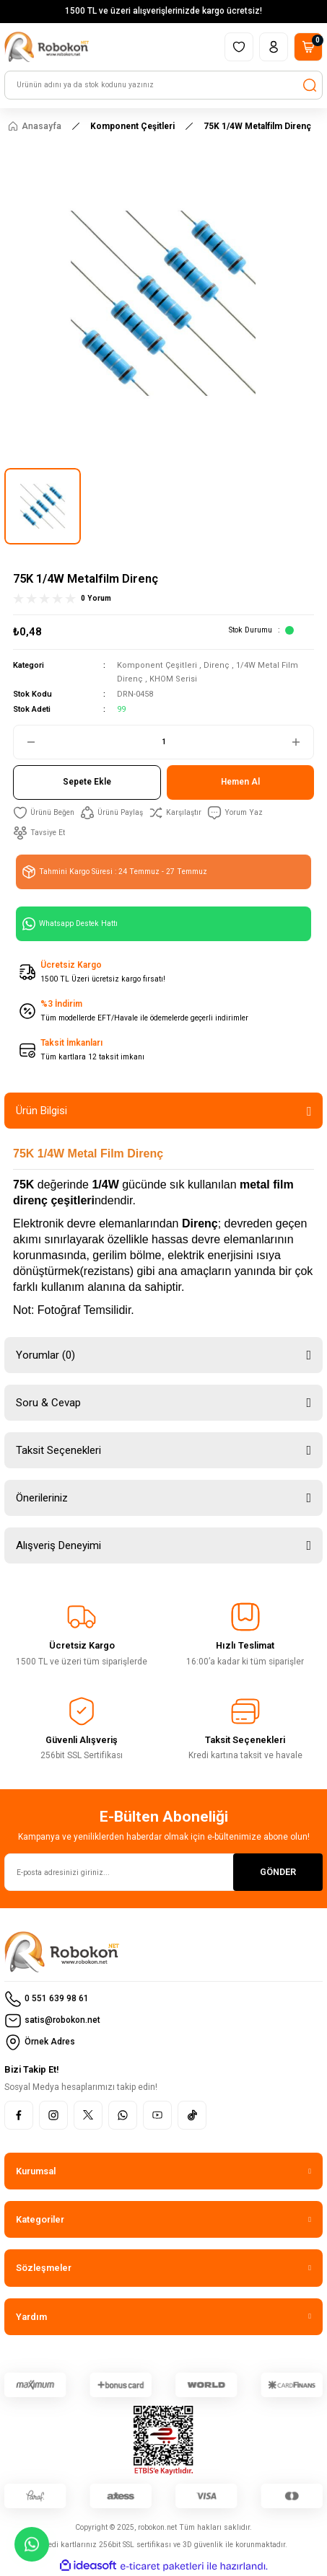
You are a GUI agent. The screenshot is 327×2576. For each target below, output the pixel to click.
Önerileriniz (42, 1497)
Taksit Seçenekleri (58, 1450)
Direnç (217, 665)
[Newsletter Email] (163, 1872)
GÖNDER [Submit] (278, 1871)
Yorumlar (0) (45, 1355)
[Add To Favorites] (43, 813)
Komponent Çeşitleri (157, 665)
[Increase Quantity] (301, 742)
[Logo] (46, 47)
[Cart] (308, 46)
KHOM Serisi (173, 679)
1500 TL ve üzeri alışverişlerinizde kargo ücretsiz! (163, 11)
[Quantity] (163, 742)
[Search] (163, 85)
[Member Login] (273, 46)
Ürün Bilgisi (41, 1110)
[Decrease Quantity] (25, 742)
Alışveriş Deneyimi (58, 1545)
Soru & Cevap (48, 1402)
